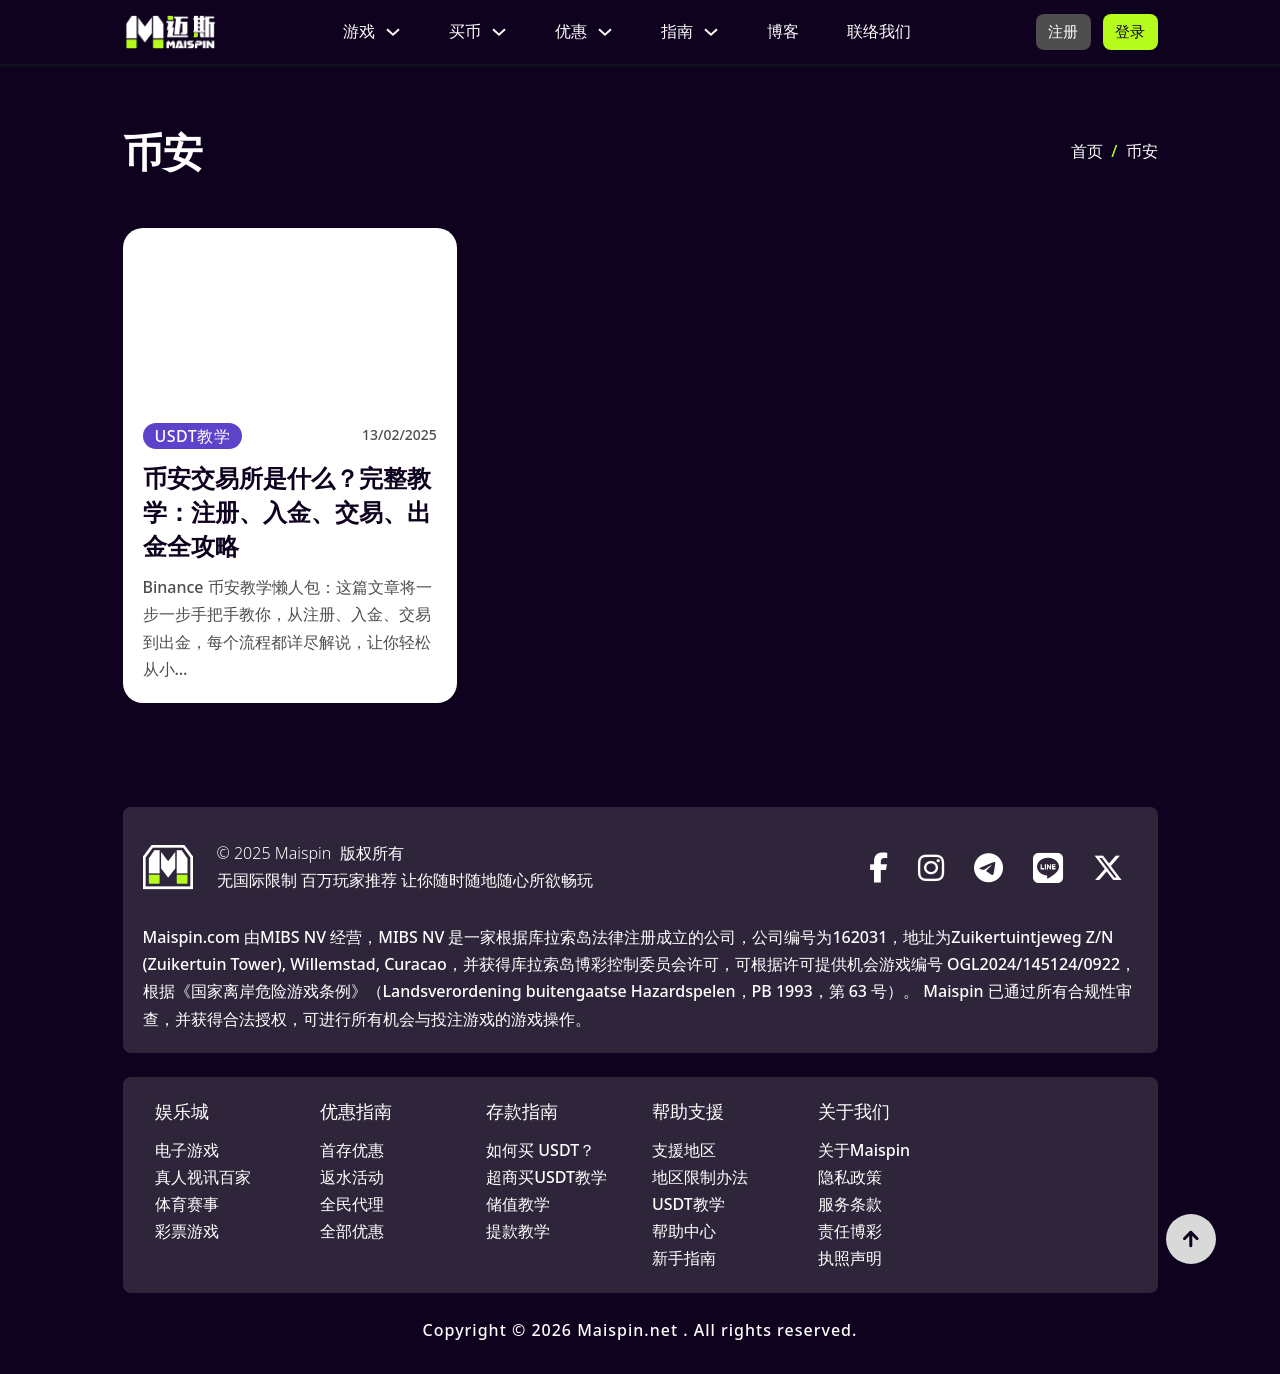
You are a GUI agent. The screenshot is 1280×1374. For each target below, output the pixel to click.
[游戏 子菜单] (391, 32)
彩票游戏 (187, 1231)
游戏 (357, 31)
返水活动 (352, 1177)
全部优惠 (352, 1231)
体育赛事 (187, 1204)
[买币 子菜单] (497, 32)
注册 (1060, 31)
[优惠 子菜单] (603, 32)
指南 (675, 31)
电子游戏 (187, 1150)
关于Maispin (864, 1150)
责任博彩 (850, 1231)
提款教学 (518, 1231)
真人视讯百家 (203, 1177)
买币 (463, 31)
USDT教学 (193, 436)
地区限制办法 (700, 1177)
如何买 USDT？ (540, 1150)
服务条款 (850, 1204)
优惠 (569, 31)
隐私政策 (850, 1177)
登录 (1129, 31)
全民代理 (352, 1204)
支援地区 (684, 1150)
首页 (1087, 151)
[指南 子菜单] (709, 32)
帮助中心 (684, 1231)
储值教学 (518, 1204)
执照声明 (850, 1258)
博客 (781, 31)
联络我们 (877, 31)
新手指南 (684, 1258)
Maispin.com (191, 937)
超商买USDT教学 (546, 1177)
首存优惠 (352, 1150)
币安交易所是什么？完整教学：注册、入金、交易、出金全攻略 (287, 511)
